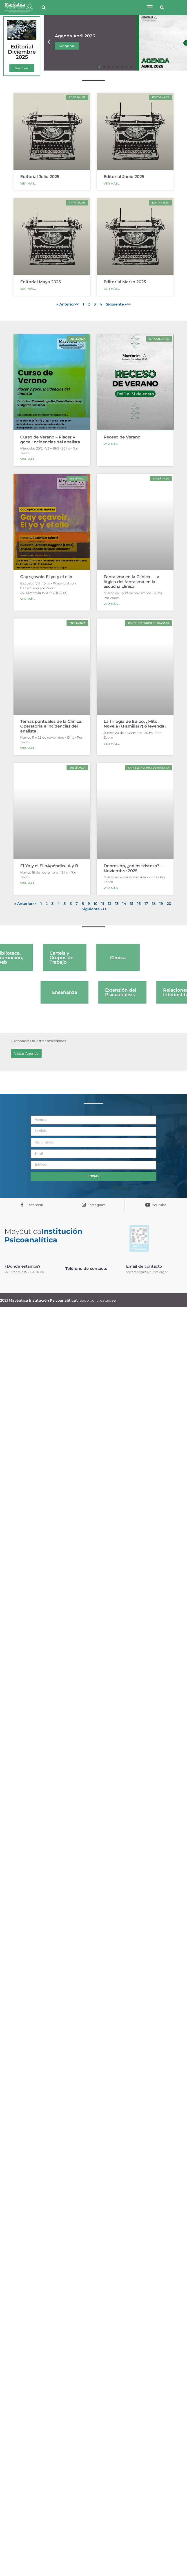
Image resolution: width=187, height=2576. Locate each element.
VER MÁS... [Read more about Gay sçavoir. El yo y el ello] (28, 601)
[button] (162, 7)
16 (139, 906)
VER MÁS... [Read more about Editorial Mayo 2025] (28, 291)
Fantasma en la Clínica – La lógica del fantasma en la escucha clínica (131, 584)
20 (169, 906)
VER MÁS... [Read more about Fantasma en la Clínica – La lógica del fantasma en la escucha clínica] (112, 606)
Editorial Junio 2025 (124, 178)
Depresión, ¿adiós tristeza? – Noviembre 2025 (133, 871)
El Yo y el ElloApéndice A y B (49, 868)
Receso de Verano (122, 439)
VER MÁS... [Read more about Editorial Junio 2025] (112, 185)
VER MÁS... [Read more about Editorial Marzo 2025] (112, 291)
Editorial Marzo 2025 (125, 284)
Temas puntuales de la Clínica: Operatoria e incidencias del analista (51, 728)
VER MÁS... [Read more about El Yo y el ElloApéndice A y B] (28, 885)
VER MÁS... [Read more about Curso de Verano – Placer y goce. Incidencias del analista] (28, 461)
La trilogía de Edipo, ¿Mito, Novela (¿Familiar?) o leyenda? (135, 726)
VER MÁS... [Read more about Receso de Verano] (112, 446)
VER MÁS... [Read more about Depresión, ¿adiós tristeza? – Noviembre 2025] (112, 890)
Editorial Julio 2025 (39, 178)
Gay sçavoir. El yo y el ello (46, 579)
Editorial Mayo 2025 (40, 284)
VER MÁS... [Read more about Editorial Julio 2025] (28, 185)
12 (109, 906)
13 (116, 906)
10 (96, 906)
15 (131, 906)
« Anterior (65, 306)
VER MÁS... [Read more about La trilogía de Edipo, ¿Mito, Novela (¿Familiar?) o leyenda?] (112, 746)
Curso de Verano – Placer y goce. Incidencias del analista (50, 442)
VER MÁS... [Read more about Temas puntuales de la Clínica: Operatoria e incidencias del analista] (28, 750)
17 (146, 906)
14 (124, 906)
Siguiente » (116, 306)
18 (154, 906)
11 (102, 906)
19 (161, 906)
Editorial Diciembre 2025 (22, 54)
